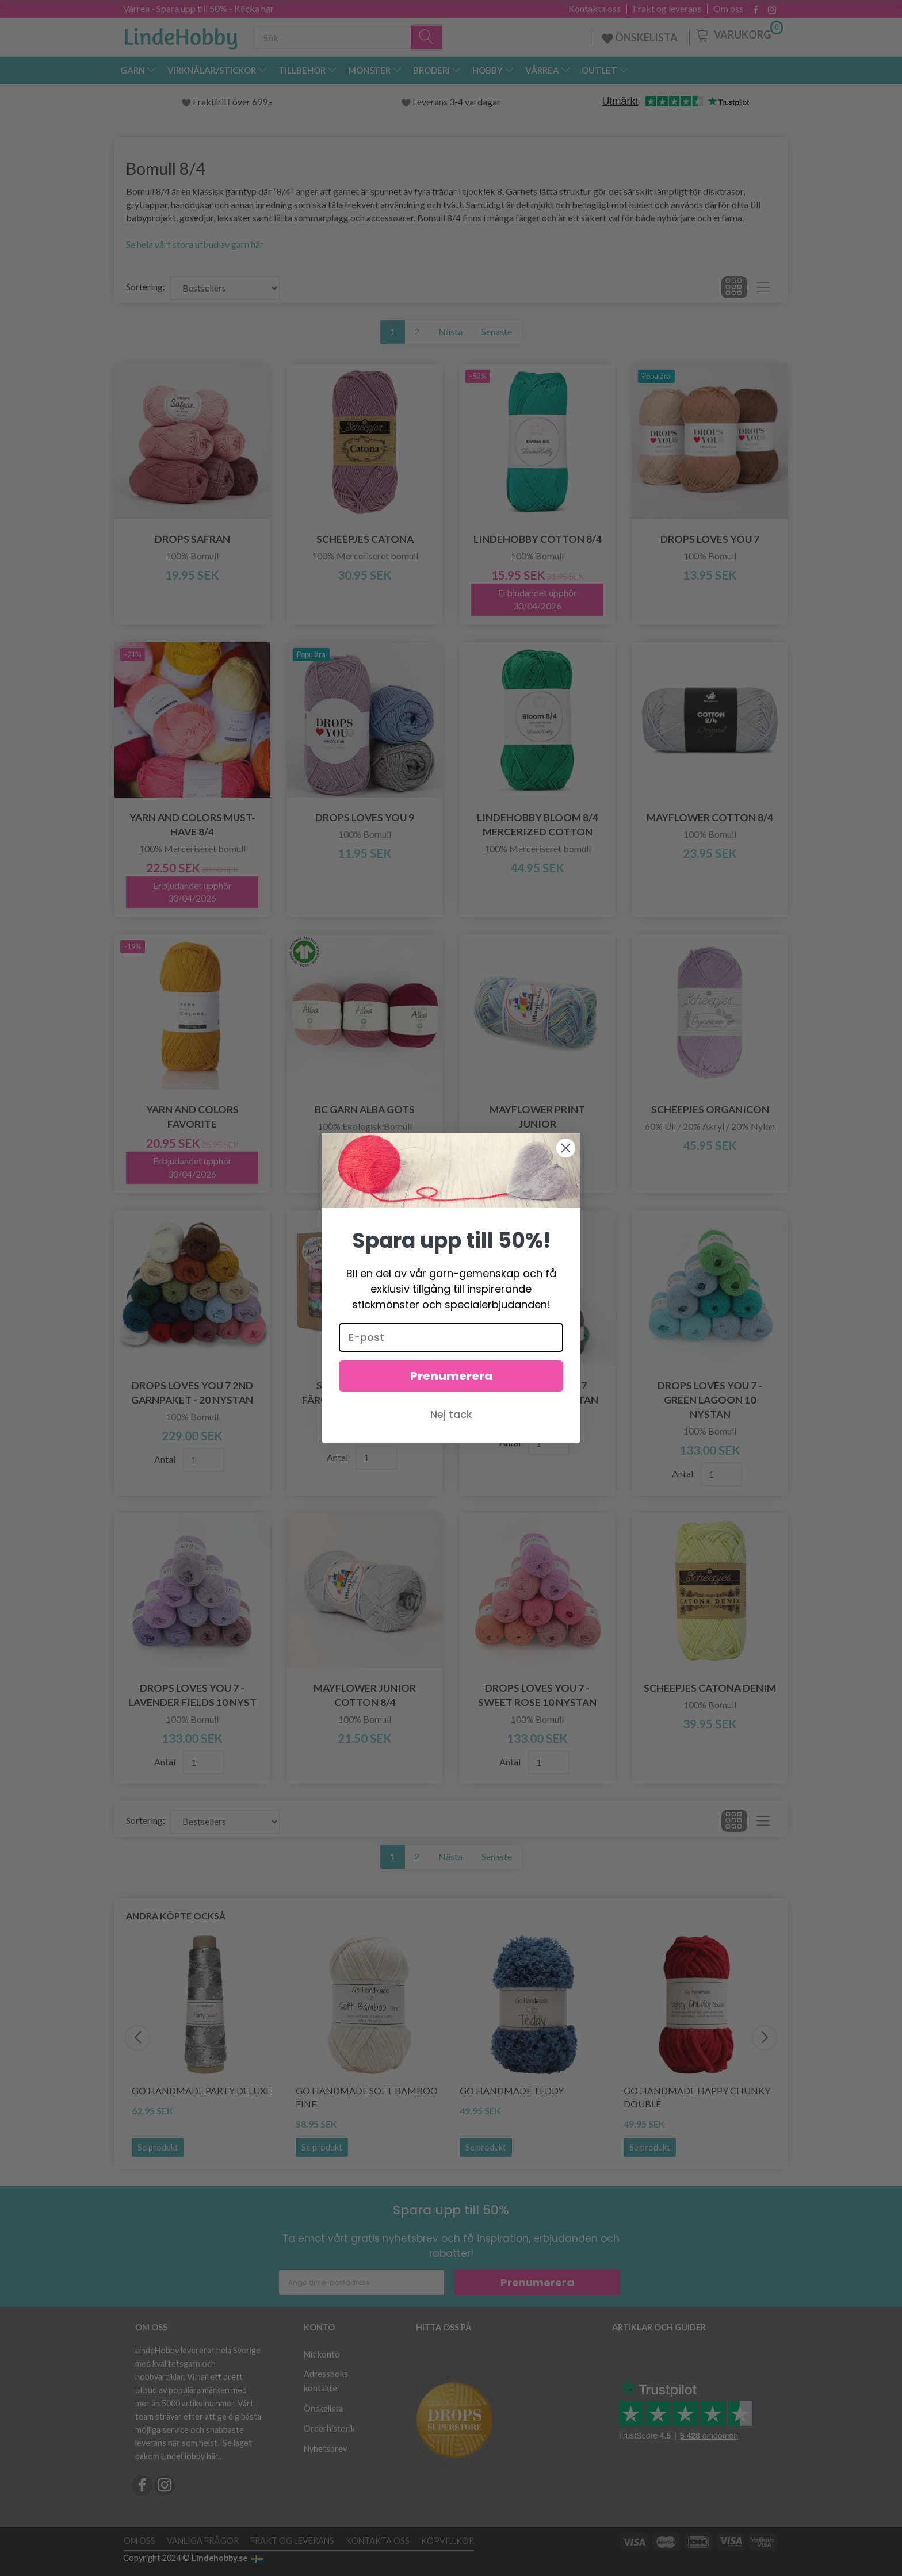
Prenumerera (451, 1376)
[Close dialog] (566, 1148)
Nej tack (451, 1414)
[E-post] (451, 1337)
